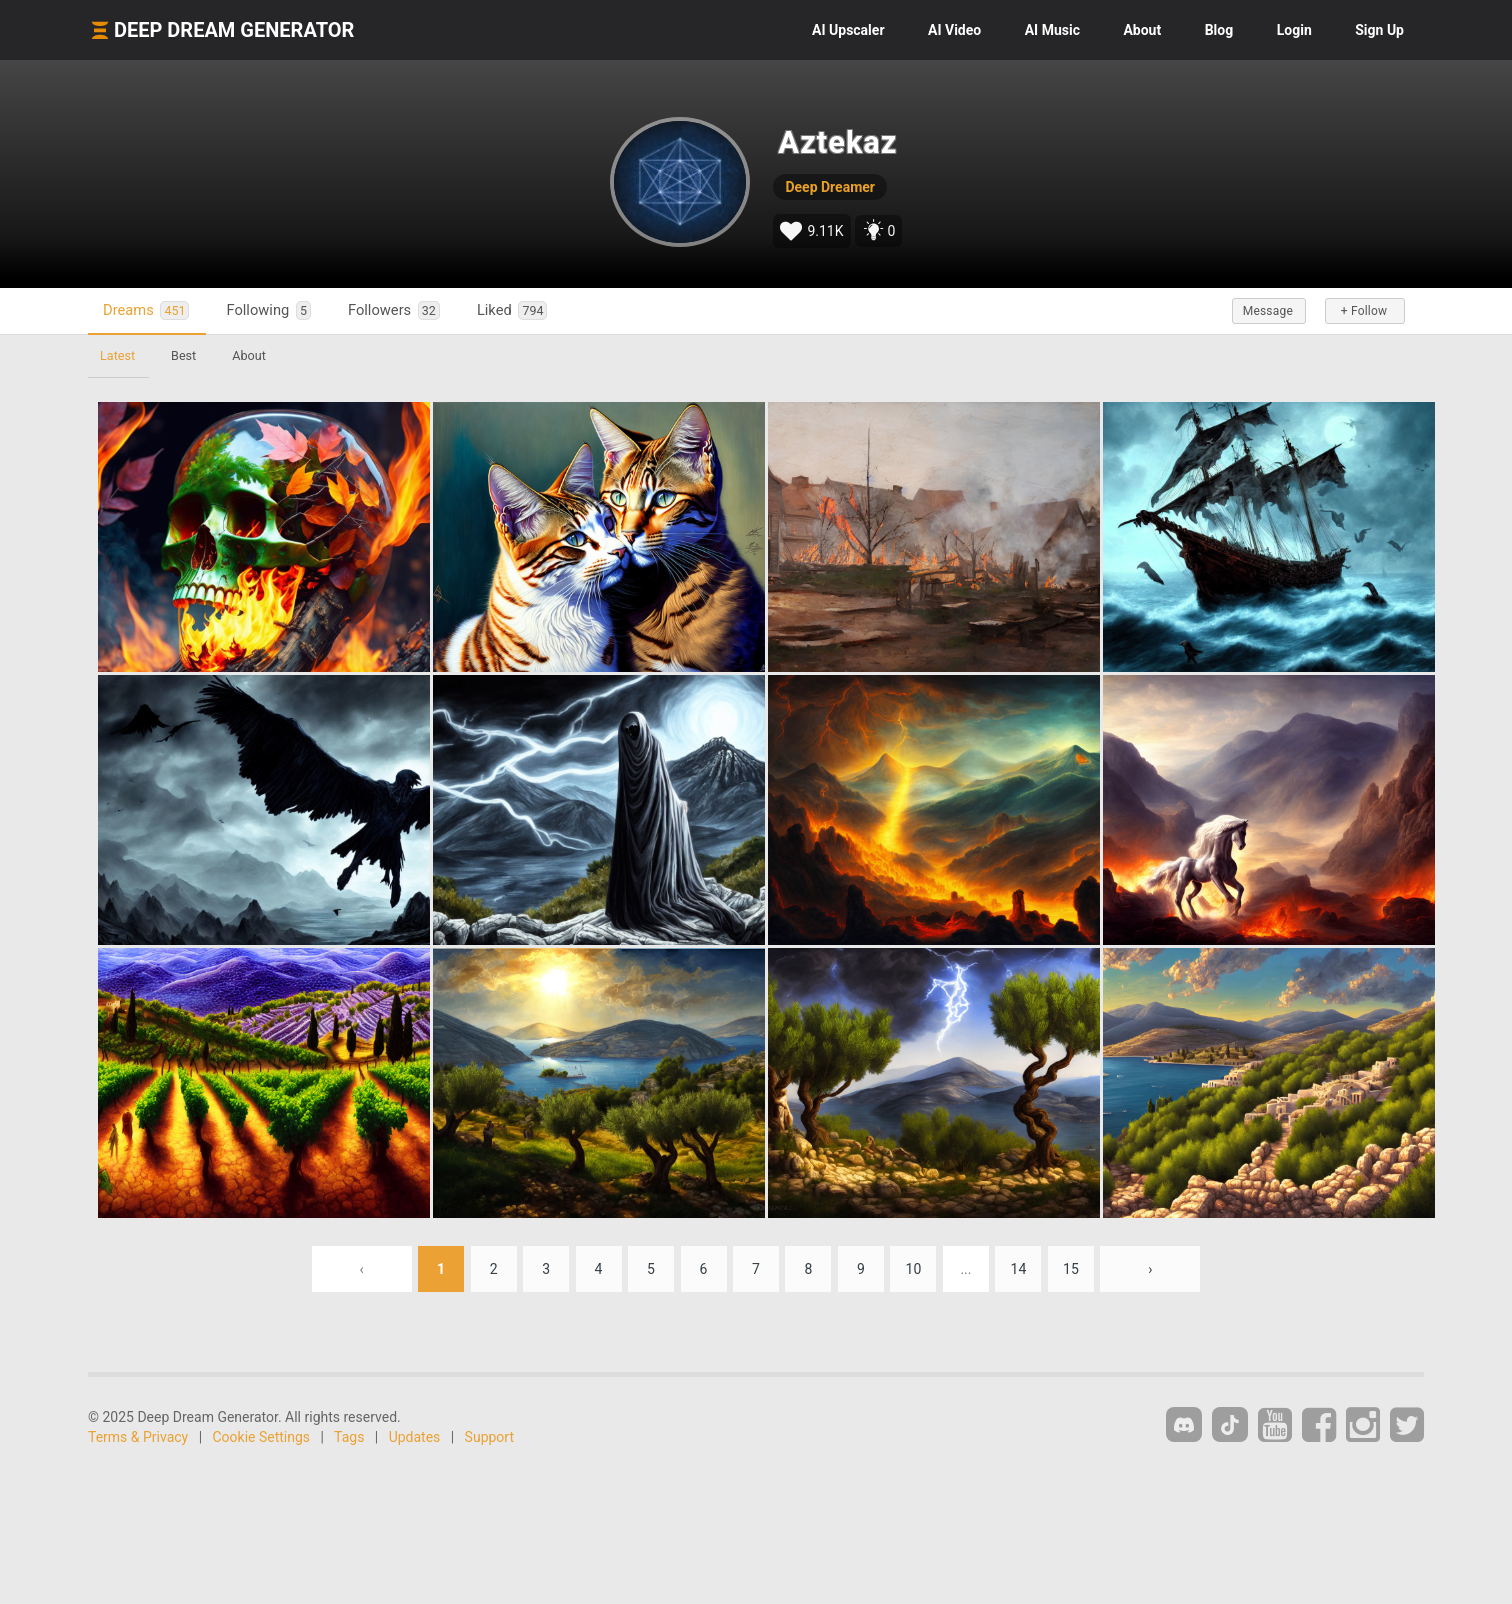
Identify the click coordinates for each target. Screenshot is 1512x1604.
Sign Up (1379, 30)
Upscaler (848, 30)
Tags (349, 1437)
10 (914, 1269)
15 (1071, 1269)
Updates (415, 1437)
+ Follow (1364, 311)
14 (1019, 1269)
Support (489, 1437)
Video (954, 30)
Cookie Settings (262, 1437)
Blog (1219, 30)
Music (1052, 30)
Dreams (146, 310)
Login (1294, 30)
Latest (117, 355)
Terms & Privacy (138, 1437)
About (1142, 30)
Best (183, 355)
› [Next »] (1150, 1269)
